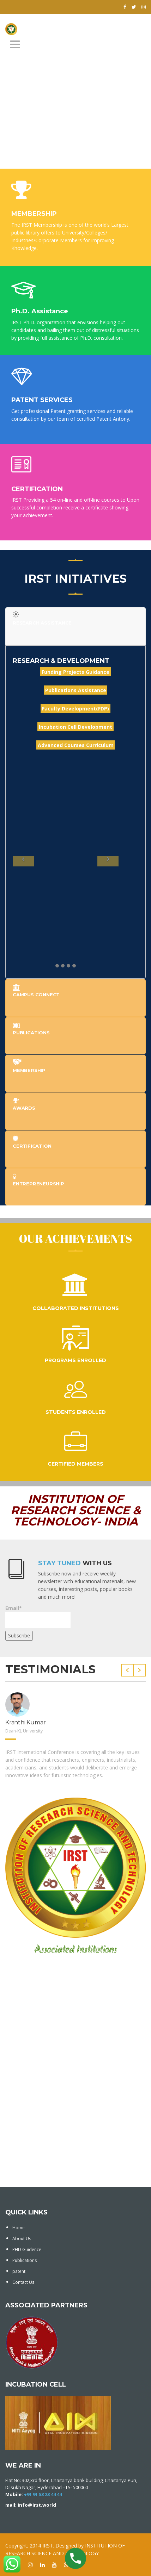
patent (18, 2271)
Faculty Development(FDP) (75, 708)
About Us (21, 2239)
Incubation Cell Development (75, 726)
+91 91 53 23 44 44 (43, 2494)
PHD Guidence (26, 2249)
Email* (38, 1616)
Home (18, 2228)
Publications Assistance (75, 690)
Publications (24, 2260)
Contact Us (23, 2282)
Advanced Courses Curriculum (76, 744)
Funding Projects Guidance (75, 671)
